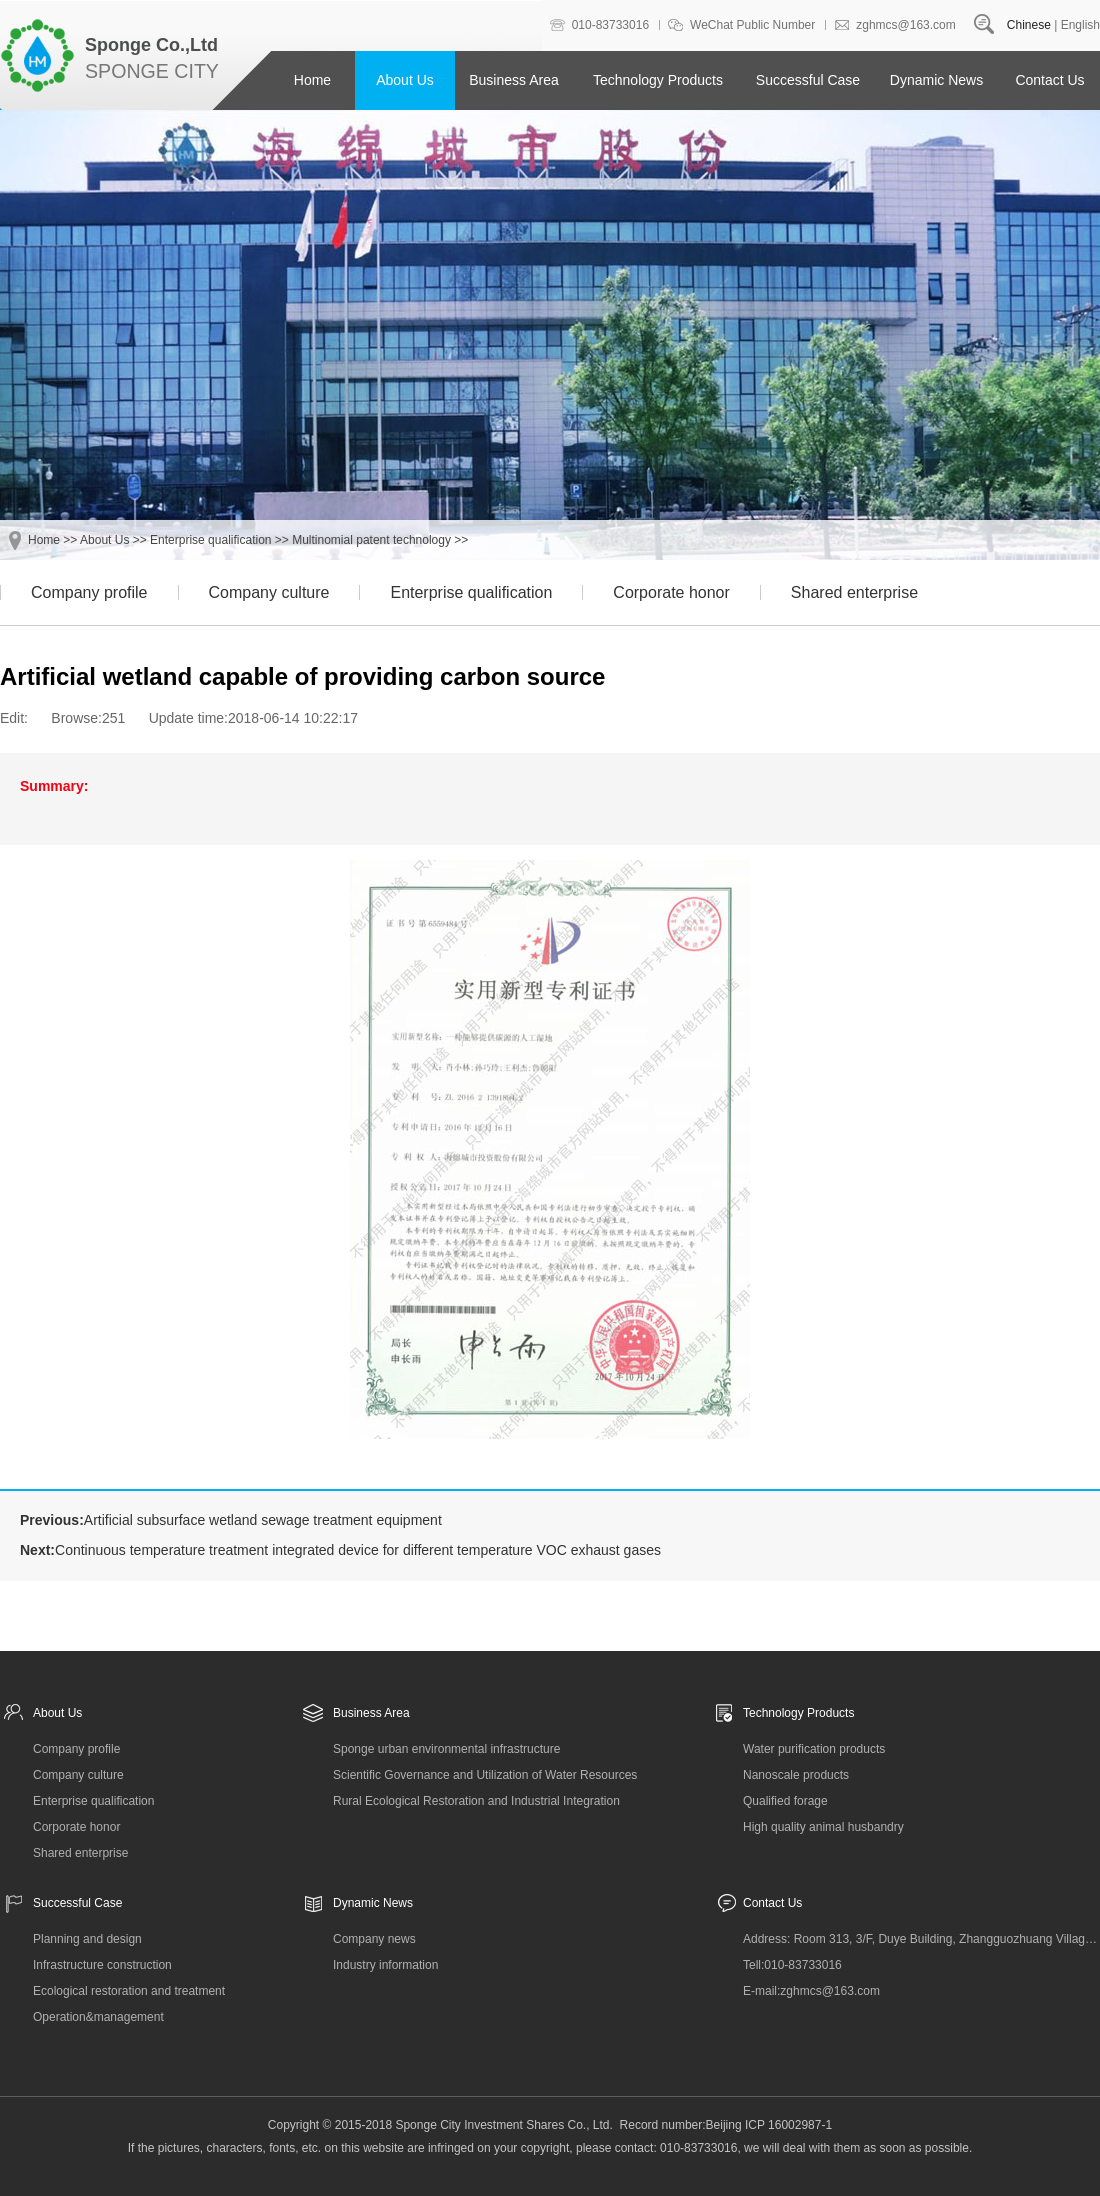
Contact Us (1049, 80)
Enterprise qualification (210, 540)
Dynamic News (936, 80)
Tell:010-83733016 (792, 1965)
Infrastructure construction (102, 1965)
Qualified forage (785, 1801)
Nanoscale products (796, 1775)
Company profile (89, 592)
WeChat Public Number (752, 25)
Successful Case (808, 80)
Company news (374, 1939)
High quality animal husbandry (823, 1827)
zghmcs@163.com (906, 25)
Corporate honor (671, 592)
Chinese (1029, 25)
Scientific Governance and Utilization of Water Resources (485, 1775)
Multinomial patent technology (371, 540)
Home (312, 80)
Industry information (385, 1965)
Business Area (514, 80)
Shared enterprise (854, 592)
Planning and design (87, 1939)
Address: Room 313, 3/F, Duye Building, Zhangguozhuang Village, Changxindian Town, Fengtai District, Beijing (921, 1939)
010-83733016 (610, 25)
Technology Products (658, 80)
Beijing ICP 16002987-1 (769, 2125)
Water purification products (814, 1749)
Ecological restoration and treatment (129, 1991)
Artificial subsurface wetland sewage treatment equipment (263, 1520)
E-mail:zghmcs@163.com (811, 1991)
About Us (405, 80)
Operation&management (98, 2017)
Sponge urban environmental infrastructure (446, 1749)
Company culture (269, 592)
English (1080, 25)
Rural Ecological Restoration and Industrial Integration (476, 1801)
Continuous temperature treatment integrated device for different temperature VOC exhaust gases (358, 1550)
